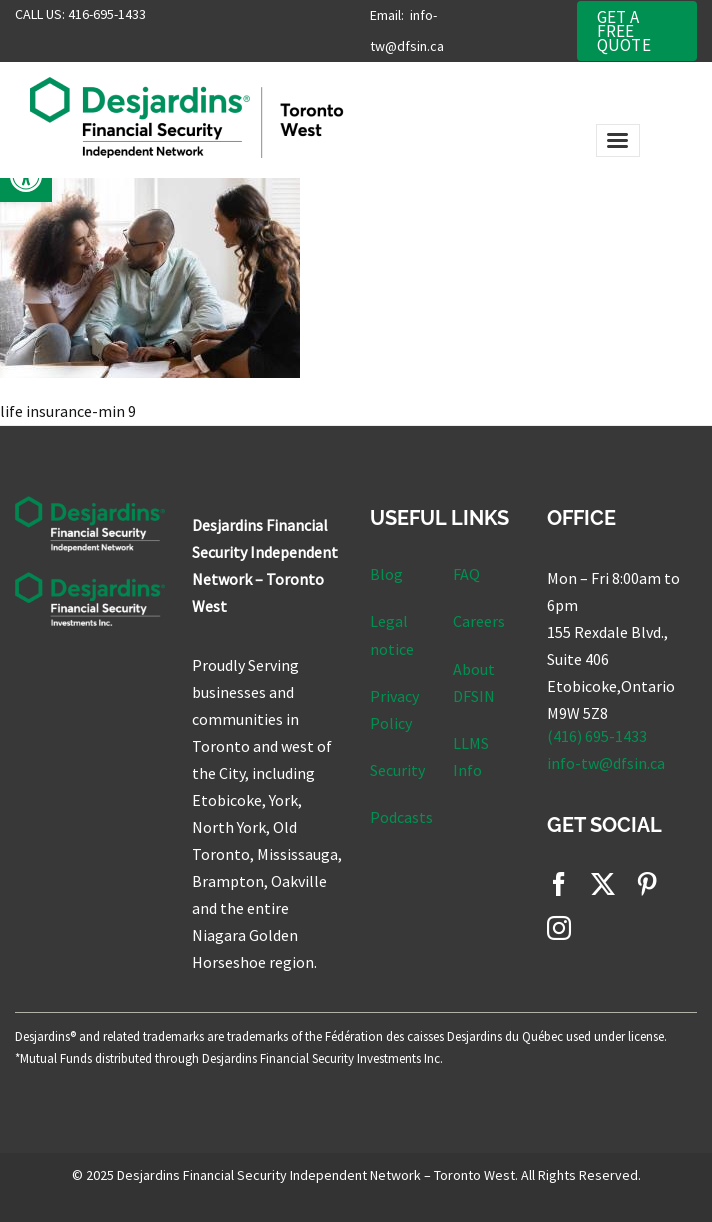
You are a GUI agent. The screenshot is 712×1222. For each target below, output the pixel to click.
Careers (479, 621)
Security (397, 770)
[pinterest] (647, 884)
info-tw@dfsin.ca (606, 763)
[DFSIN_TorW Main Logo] (226, 85)
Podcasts (401, 817)
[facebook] (559, 884)
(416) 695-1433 (597, 736)
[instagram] (559, 928)
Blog (386, 574)
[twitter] (603, 884)
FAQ (466, 574)
